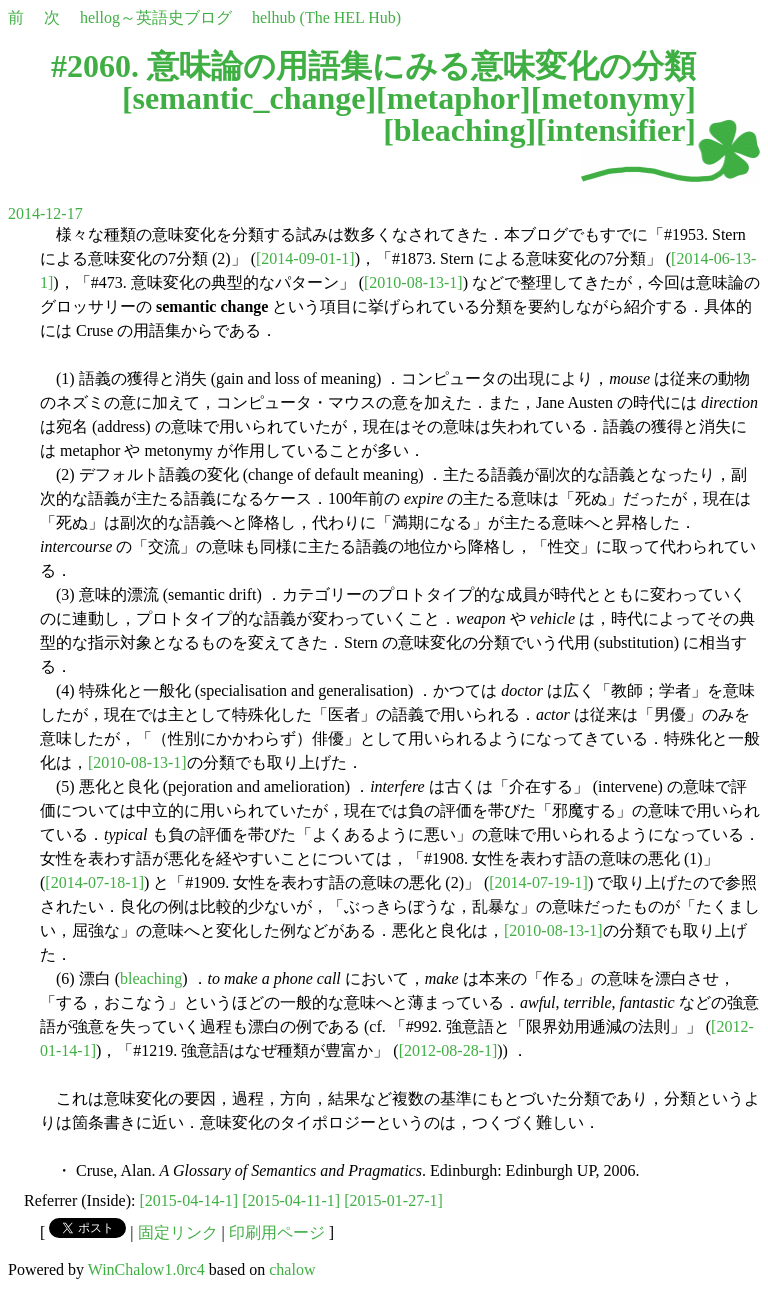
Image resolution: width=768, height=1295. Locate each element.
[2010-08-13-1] (413, 282)
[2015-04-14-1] (189, 1200)
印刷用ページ (277, 1232)
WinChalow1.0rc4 (146, 1269)
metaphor (453, 98)
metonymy (613, 98)
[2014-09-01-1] (305, 258)
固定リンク (178, 1232)
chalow (292, 1269)
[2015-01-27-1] (393, 1200)
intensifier (616, 130)
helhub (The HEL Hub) (326, 17)
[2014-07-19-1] (538, 882)
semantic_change (249, 98)
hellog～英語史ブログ (156, 17)
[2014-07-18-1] (94, 882)
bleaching (460, 130)
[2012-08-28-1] (448, 1050)
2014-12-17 (45, 213)
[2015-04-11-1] (291, 1200)
